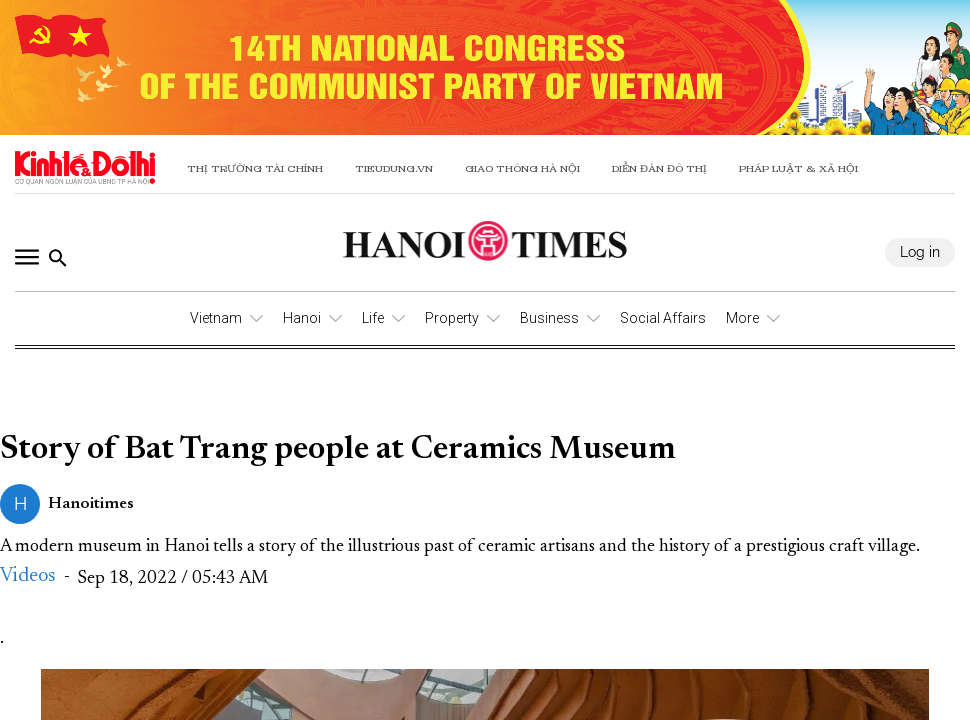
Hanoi (302, 318)
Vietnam (216, 318)
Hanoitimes (91, 504)
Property (452, 318)
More (742, 318)
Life (373, 318)
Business (549, 318)
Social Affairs (663, 318)
